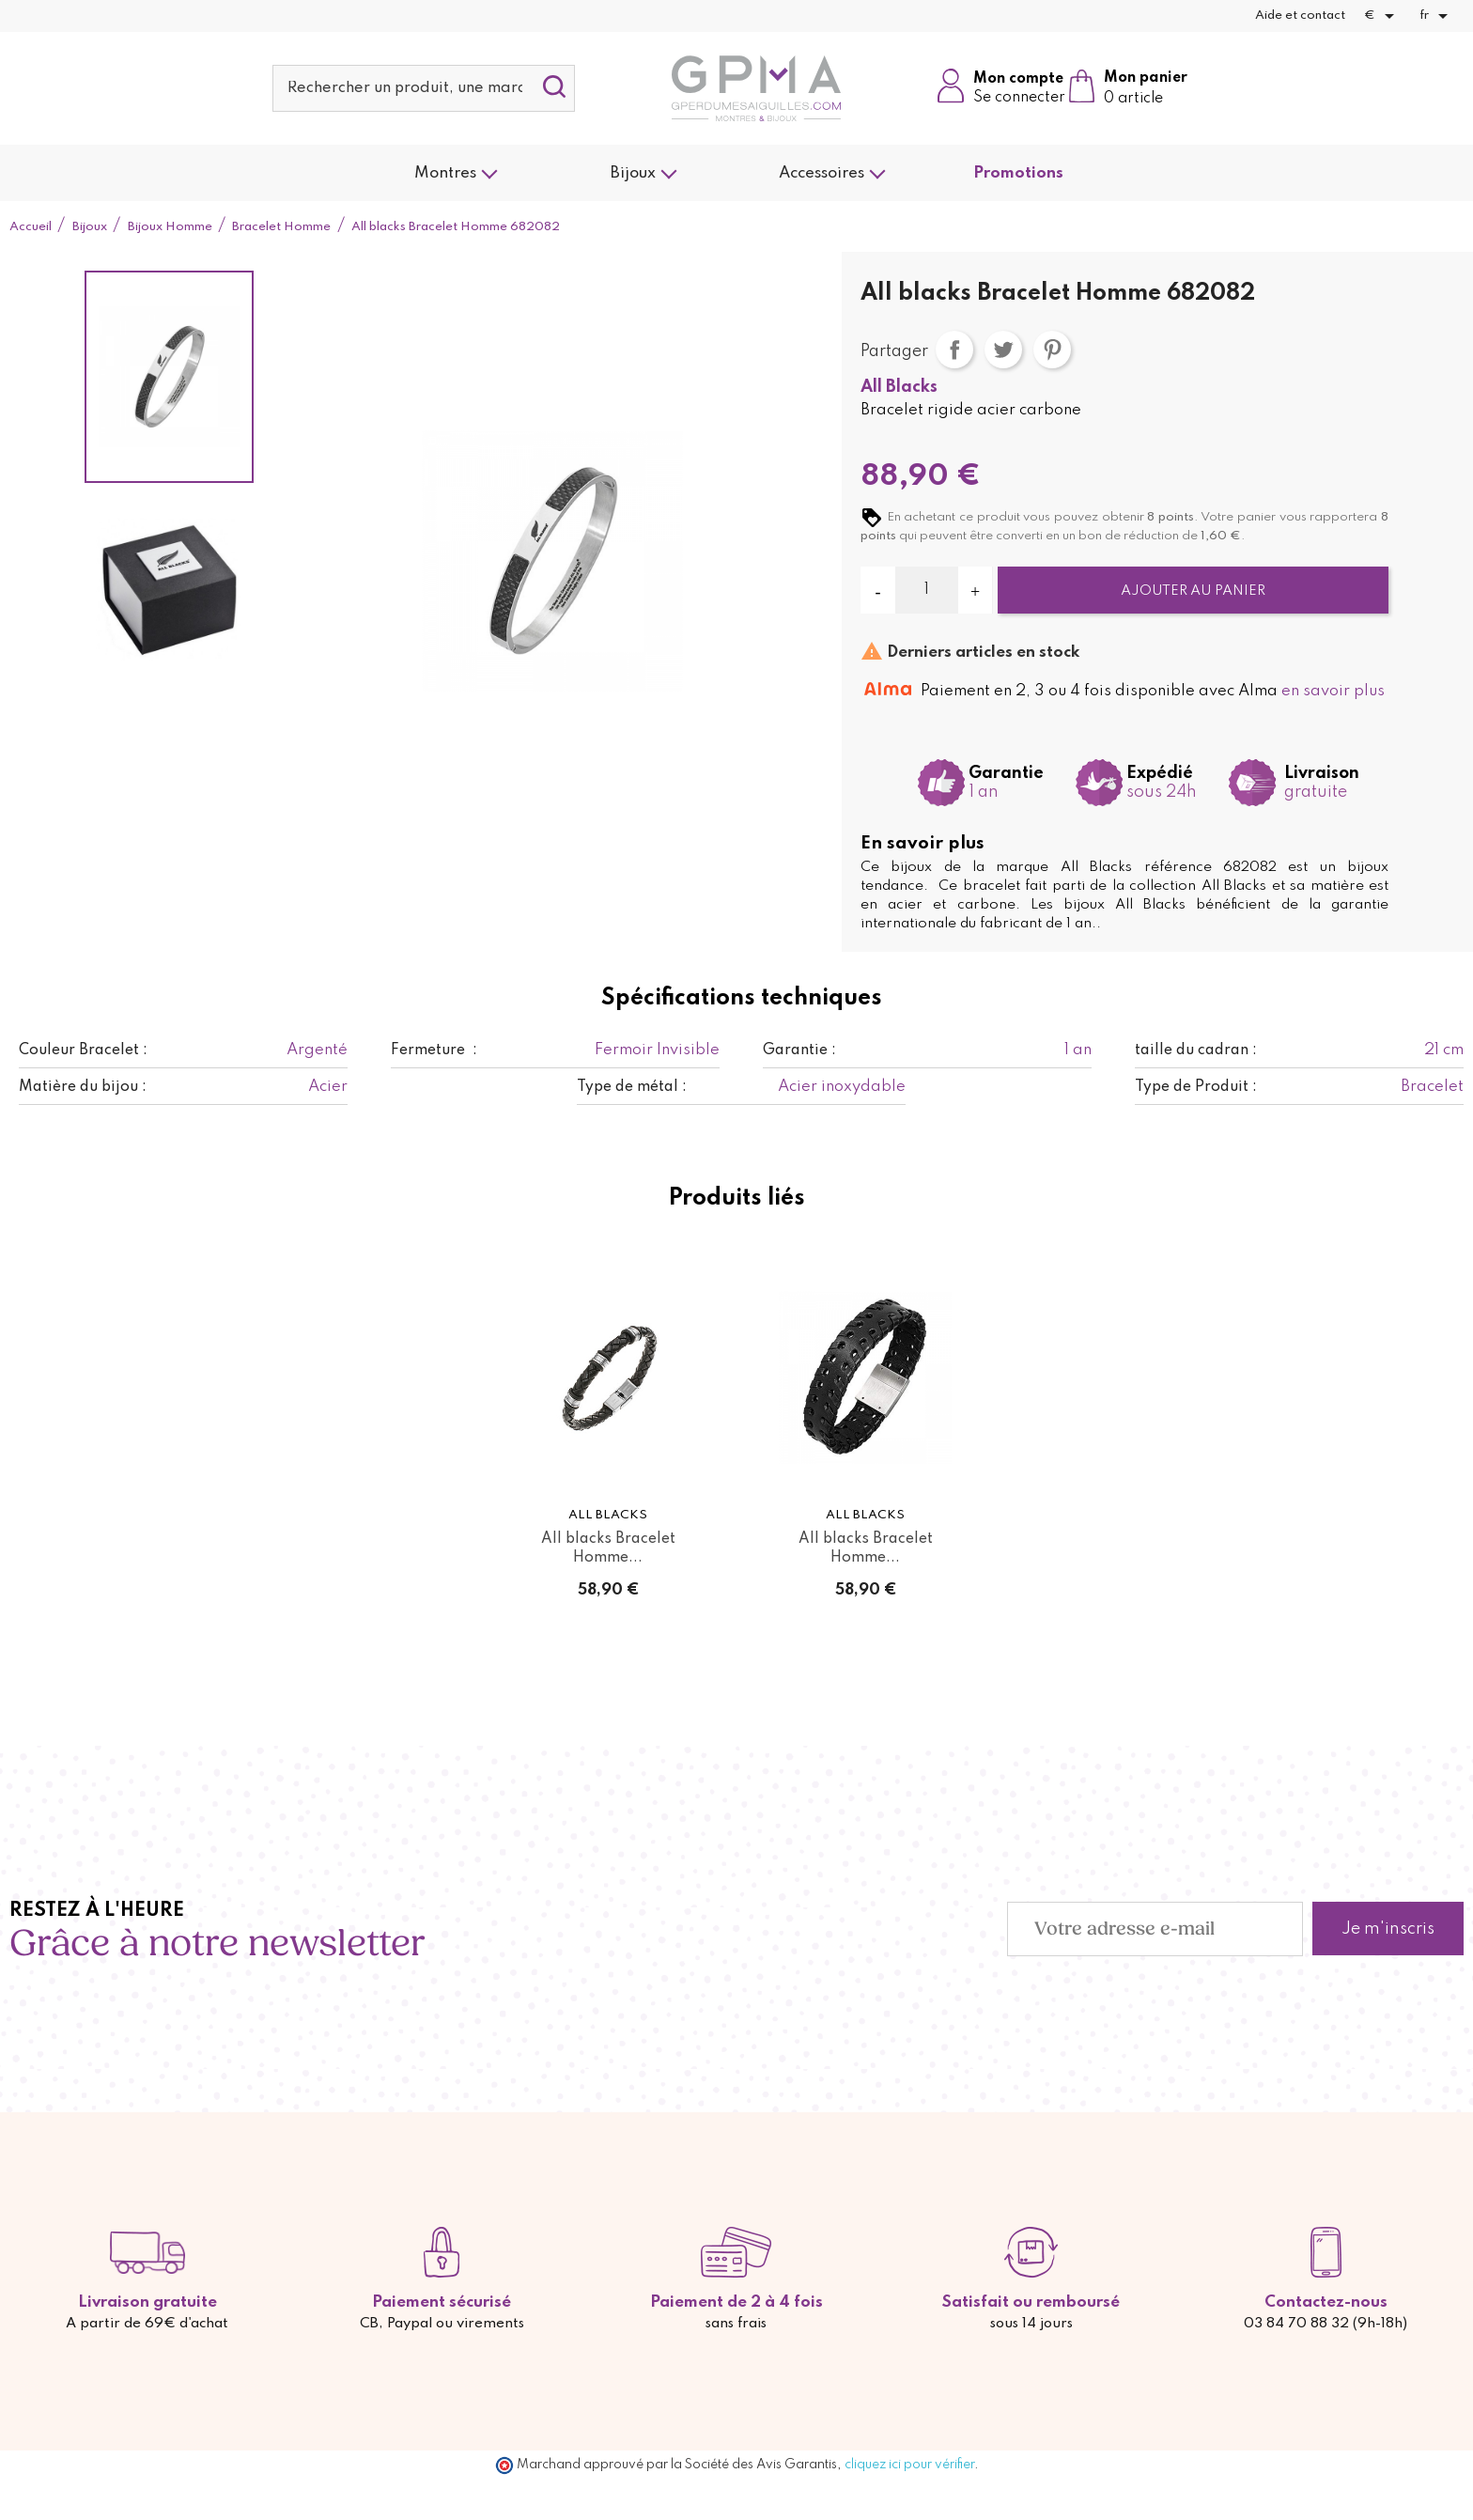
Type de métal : (632, 1087)
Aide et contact (1300, 15)
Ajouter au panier (1193, 591)
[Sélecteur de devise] (1382, 16)
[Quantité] (927, 590)
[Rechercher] (423, 88)
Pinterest (1052, 349)
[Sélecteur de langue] (1436, 16)
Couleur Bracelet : (83, 1050)
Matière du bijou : (83, 1087)
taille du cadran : (1196, 1050)
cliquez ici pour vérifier (909, 2464)
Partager (954, 349)
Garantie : (799, 1050)
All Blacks (899, 387)
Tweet (1003, 349)
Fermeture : (434, 1050)
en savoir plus (1333, 691)
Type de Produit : (1196, 1087)
